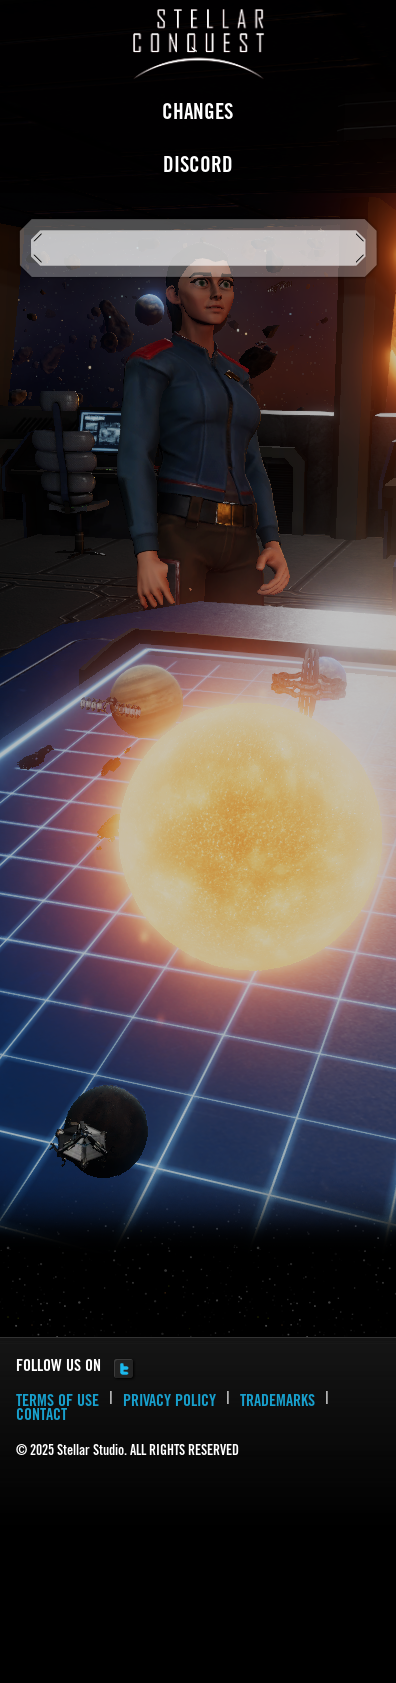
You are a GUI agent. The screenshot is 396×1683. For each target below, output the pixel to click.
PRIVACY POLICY (169, 1402)
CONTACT (41, 1416)
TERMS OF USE (57, 1402)
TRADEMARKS (277, 1402)
